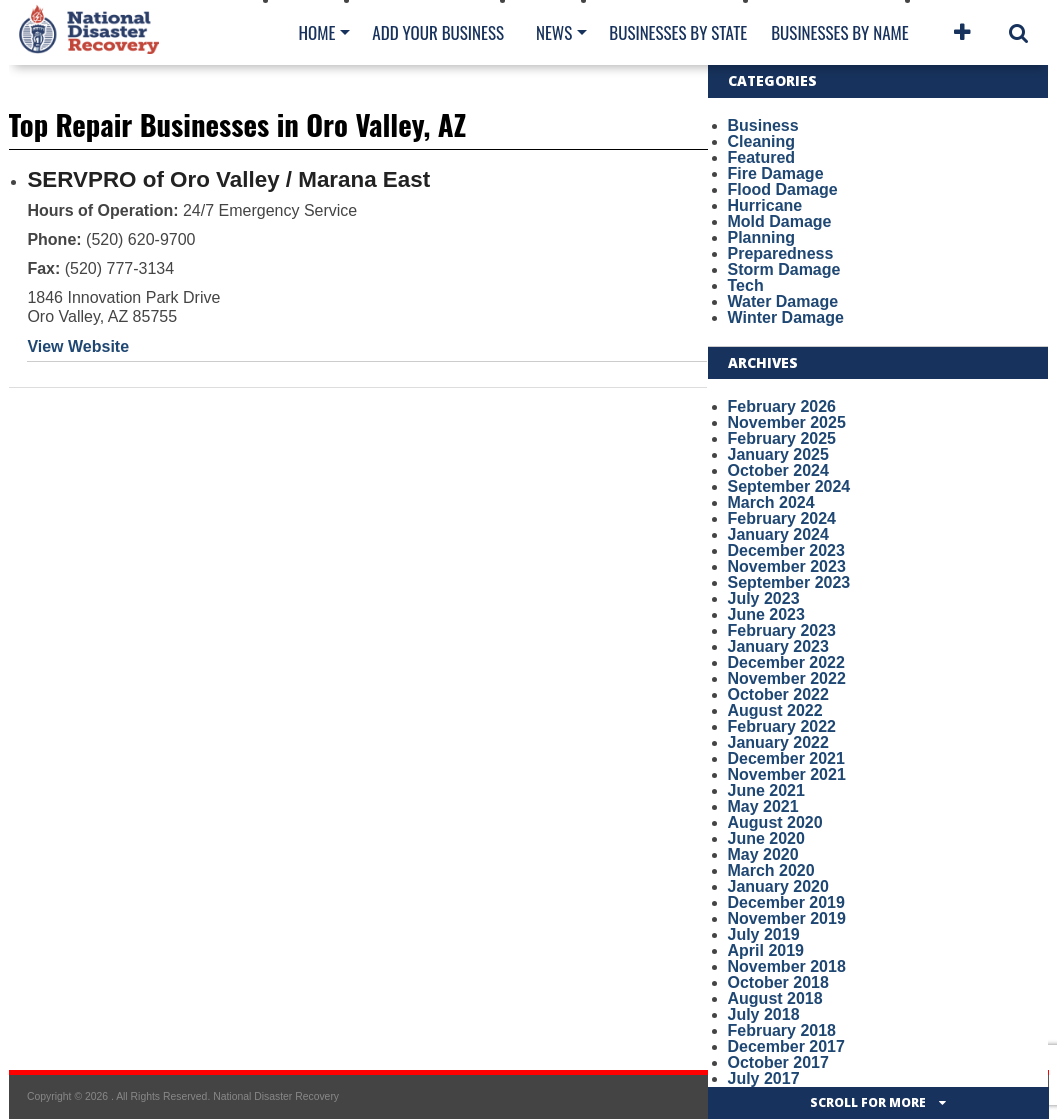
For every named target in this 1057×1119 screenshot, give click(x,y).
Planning (762, 237)
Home (317, 32)
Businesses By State (678, 32)
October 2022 (778, 694)
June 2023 (766, 614)
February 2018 (782, 1030)
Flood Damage (783, 189)
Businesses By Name (839, 32)
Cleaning (762, 141)
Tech (746, 285)
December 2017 (786, 1046)
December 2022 (786, 662)
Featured (762, 157)
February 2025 (782, 438)
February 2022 (782, 726)
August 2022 (775, 710)
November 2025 (787, 422)
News (554, 32)
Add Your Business (438, 32)
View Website (78, 346)
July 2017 (764, 1078)
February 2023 (782, 630)
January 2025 (778, 454)
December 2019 (786, 902)
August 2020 (775, 822)
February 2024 (782, 518)
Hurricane (765, 205)
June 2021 (766, 790)
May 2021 (763, 806)
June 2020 (766, 838)
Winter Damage (786, 317)
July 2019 (764, 934)
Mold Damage (780, 221)
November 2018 (787, 966)
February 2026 (782, 406)
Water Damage (783, 301)
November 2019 (787, 918)
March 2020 (771, 870)
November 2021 (787, 774)
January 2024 (778, 534)
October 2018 (778, 982)
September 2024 (789, 486)
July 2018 (764, 1014)
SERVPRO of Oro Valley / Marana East (228, 179)
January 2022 (778, 742)
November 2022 (787, 678)
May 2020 (763, 854)
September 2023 (789, 582)
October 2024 (778, 470)
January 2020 (778, 886)
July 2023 (764, 598)
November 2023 (787, 566)
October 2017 (778, 1062)
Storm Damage (784, 269)
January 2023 (778, 646)
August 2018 (775, 998)
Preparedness (781, 253)
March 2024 (771, 502)
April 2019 (766, 950)
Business (763, 125)
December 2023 (786, 550)
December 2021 (786, 758)
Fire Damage (776, 173)
